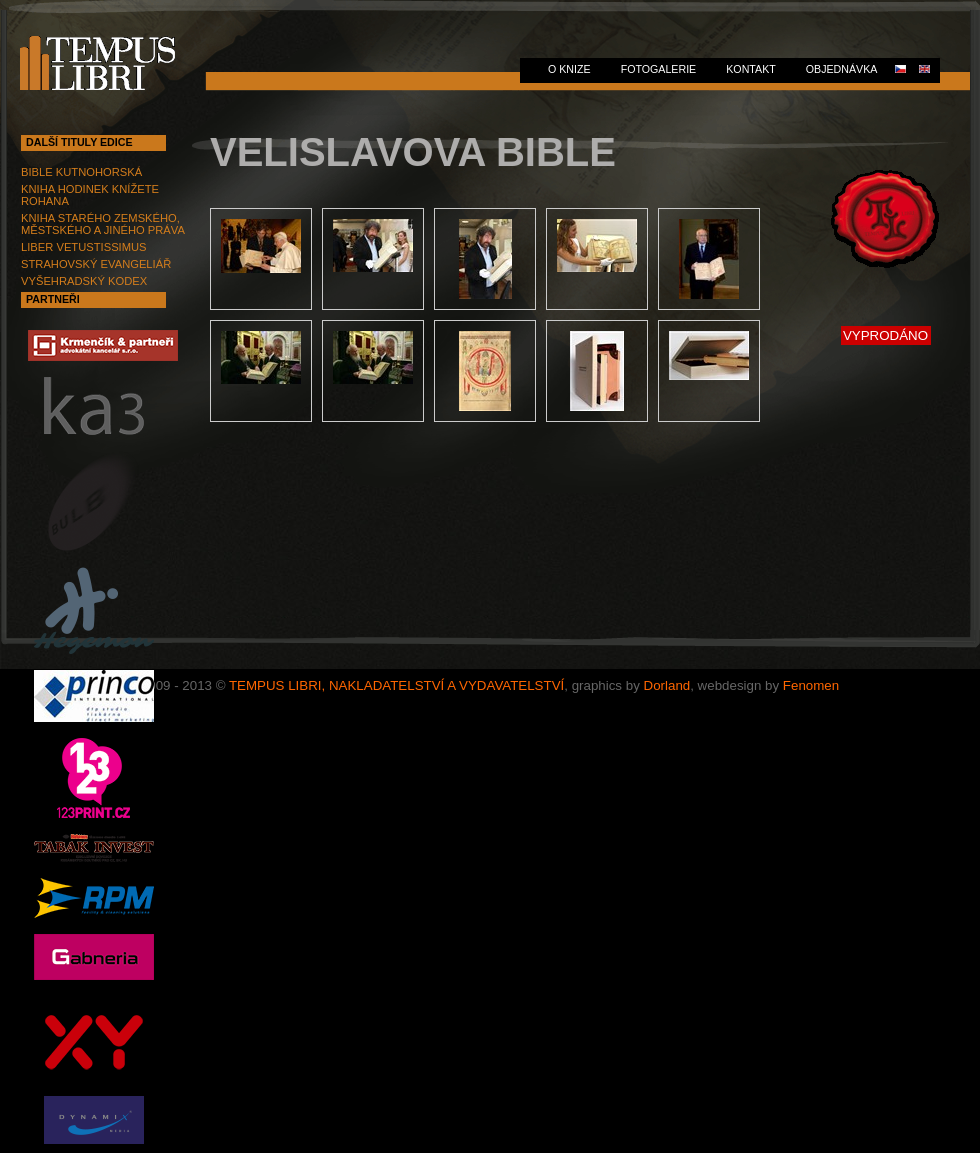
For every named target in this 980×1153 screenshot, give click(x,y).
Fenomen (811, 685)
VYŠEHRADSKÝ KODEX (84, 281)
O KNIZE (569, 69)
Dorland (667, 685)
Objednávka (842, 69)
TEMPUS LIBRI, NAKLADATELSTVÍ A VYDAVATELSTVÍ (396, 685)
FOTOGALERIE (659, 69)
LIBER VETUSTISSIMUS (84, 247)
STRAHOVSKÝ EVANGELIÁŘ (96, 264)
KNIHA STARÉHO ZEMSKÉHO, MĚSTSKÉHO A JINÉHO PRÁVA (103, 224)
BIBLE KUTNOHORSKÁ (81, 172)
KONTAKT (751, 69)
